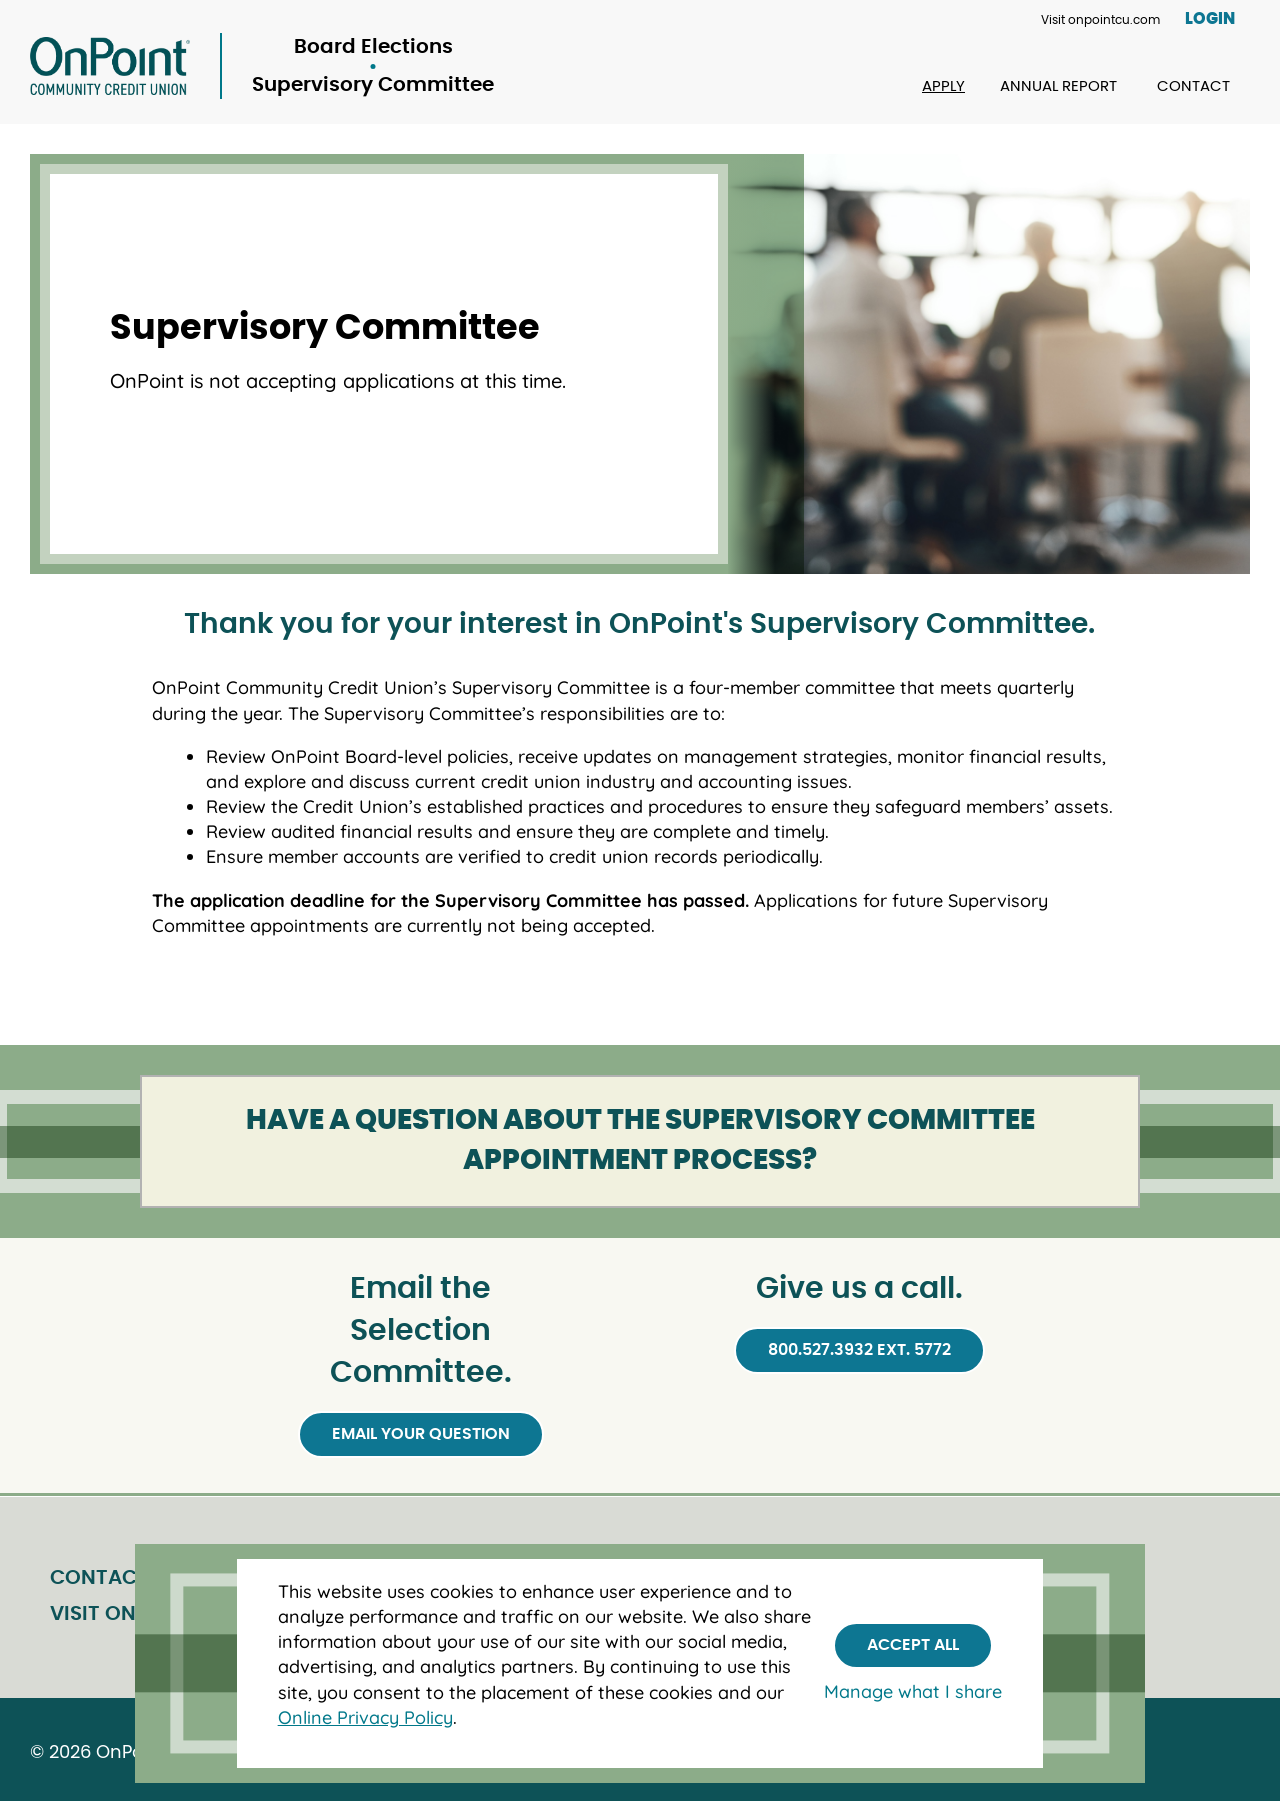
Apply (943, 86)
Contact (99, 1578)
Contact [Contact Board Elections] (1193, 86)
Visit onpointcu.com (1100, 20)
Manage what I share (913, 1691)
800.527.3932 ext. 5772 (859, 1350)
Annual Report (1058, 86)
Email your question (421, 1434)
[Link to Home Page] (262, 66)
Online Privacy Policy (365, 1717)
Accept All (913, 1645)
